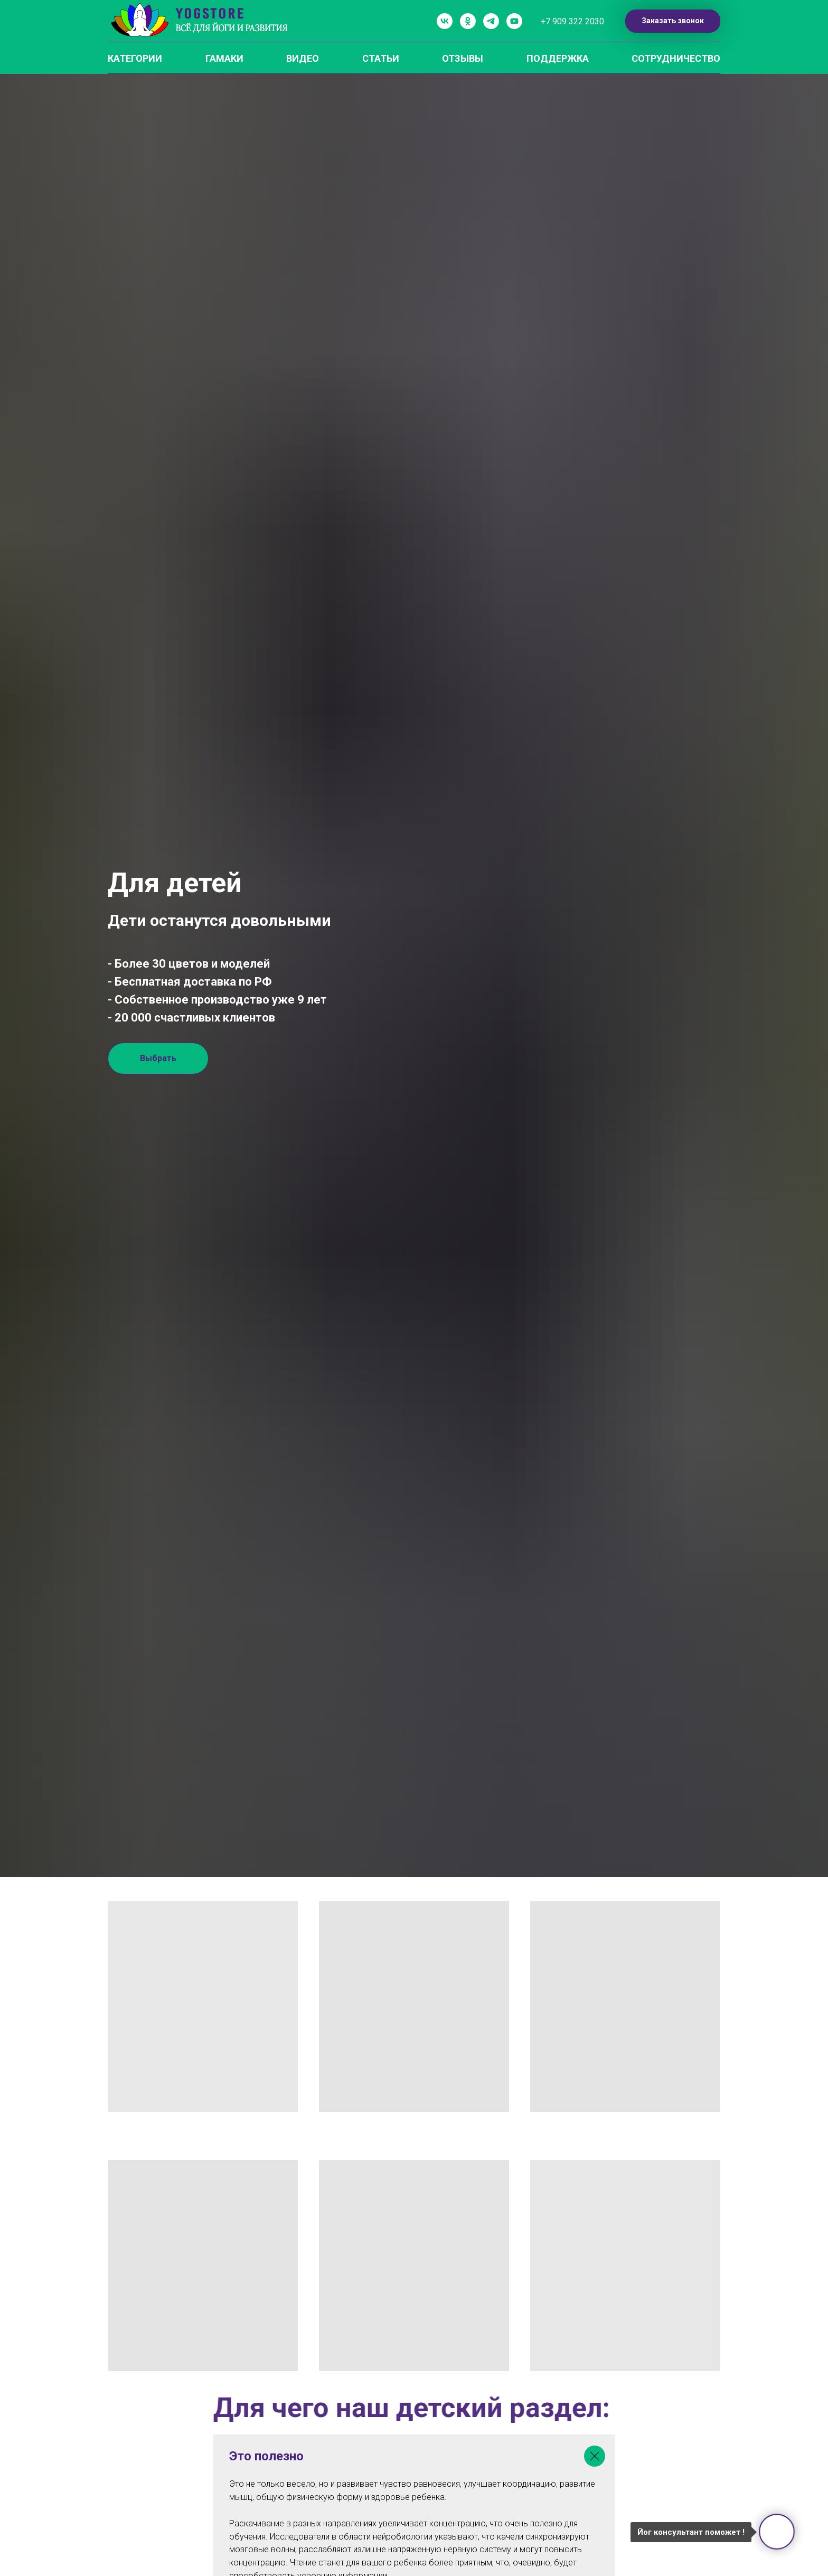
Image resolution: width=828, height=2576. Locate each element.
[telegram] (491, 21)
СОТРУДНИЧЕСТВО (676, 58)
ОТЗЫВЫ (462, 58)
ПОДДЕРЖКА (557, 58)
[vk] (445, 21)
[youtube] (514, 21)
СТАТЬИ (380, 58)
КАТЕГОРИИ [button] (135, 58)
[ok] (468, 21)
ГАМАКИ (224, 58)
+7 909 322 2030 (572, 21)
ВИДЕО (302, 58)
